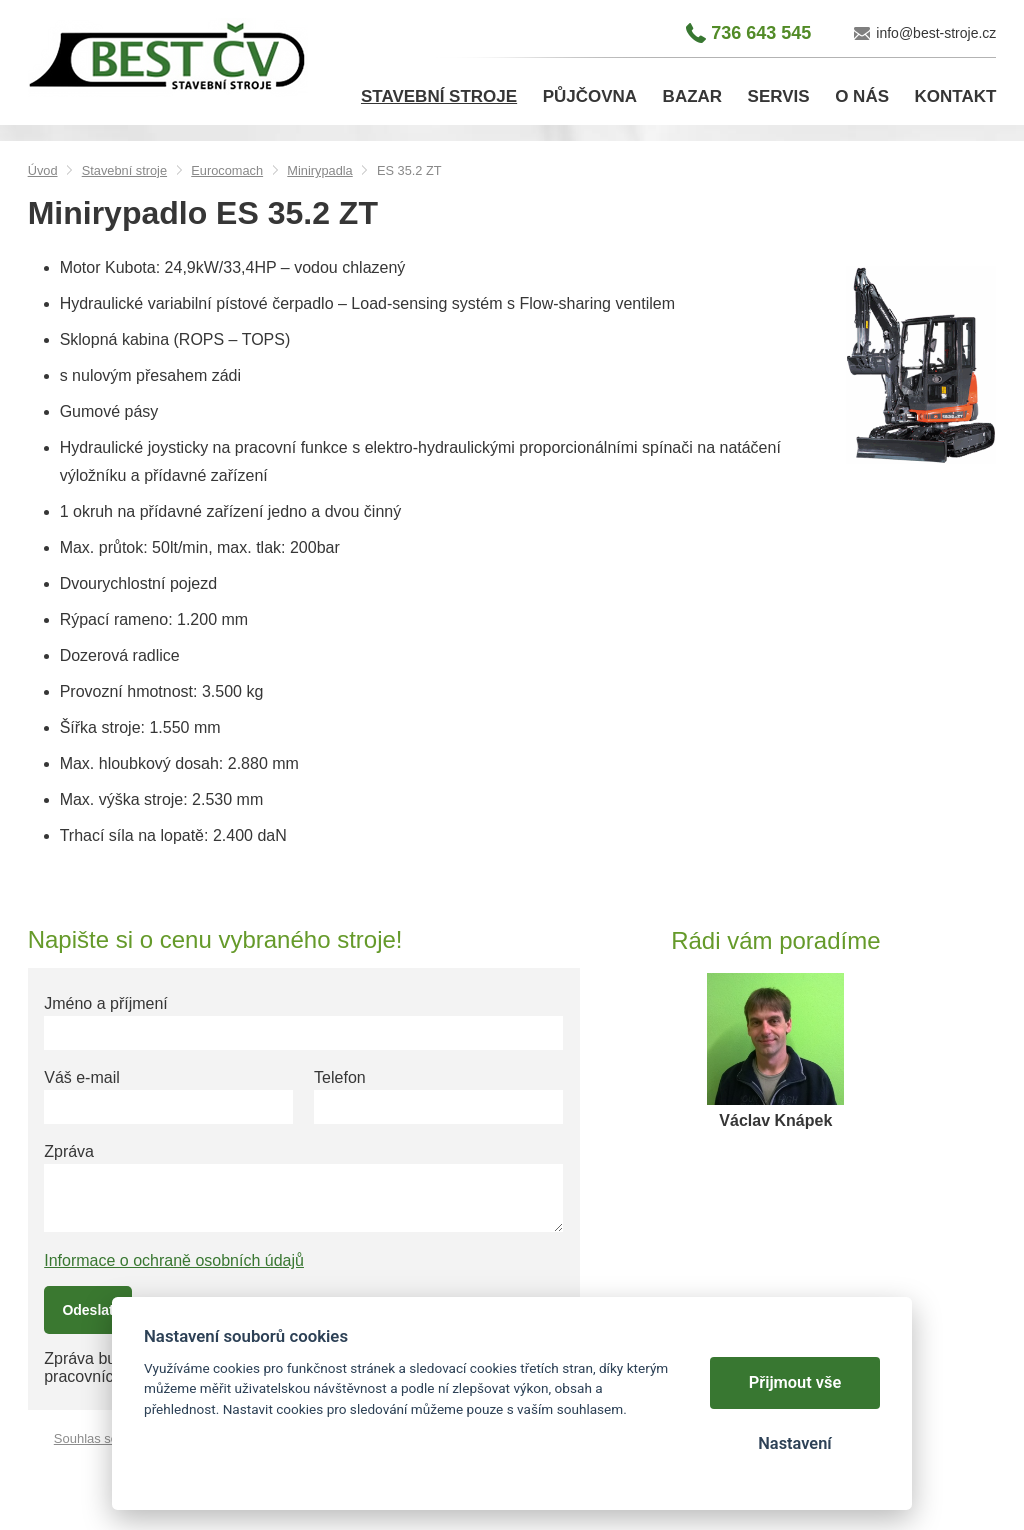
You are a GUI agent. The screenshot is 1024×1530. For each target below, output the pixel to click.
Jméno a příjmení (106, 1003)
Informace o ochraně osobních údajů (174, 1260)
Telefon (340, 1077)
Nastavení (794, 1443)
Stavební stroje (124, 170)
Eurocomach (227, 170)
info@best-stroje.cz (936, 33)
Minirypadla (319, 170)
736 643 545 (761, 33)
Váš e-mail (82, 1077)
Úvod (43, 170)
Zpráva (69, 1151)
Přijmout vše (795, 1382)
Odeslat (87, 1310)
